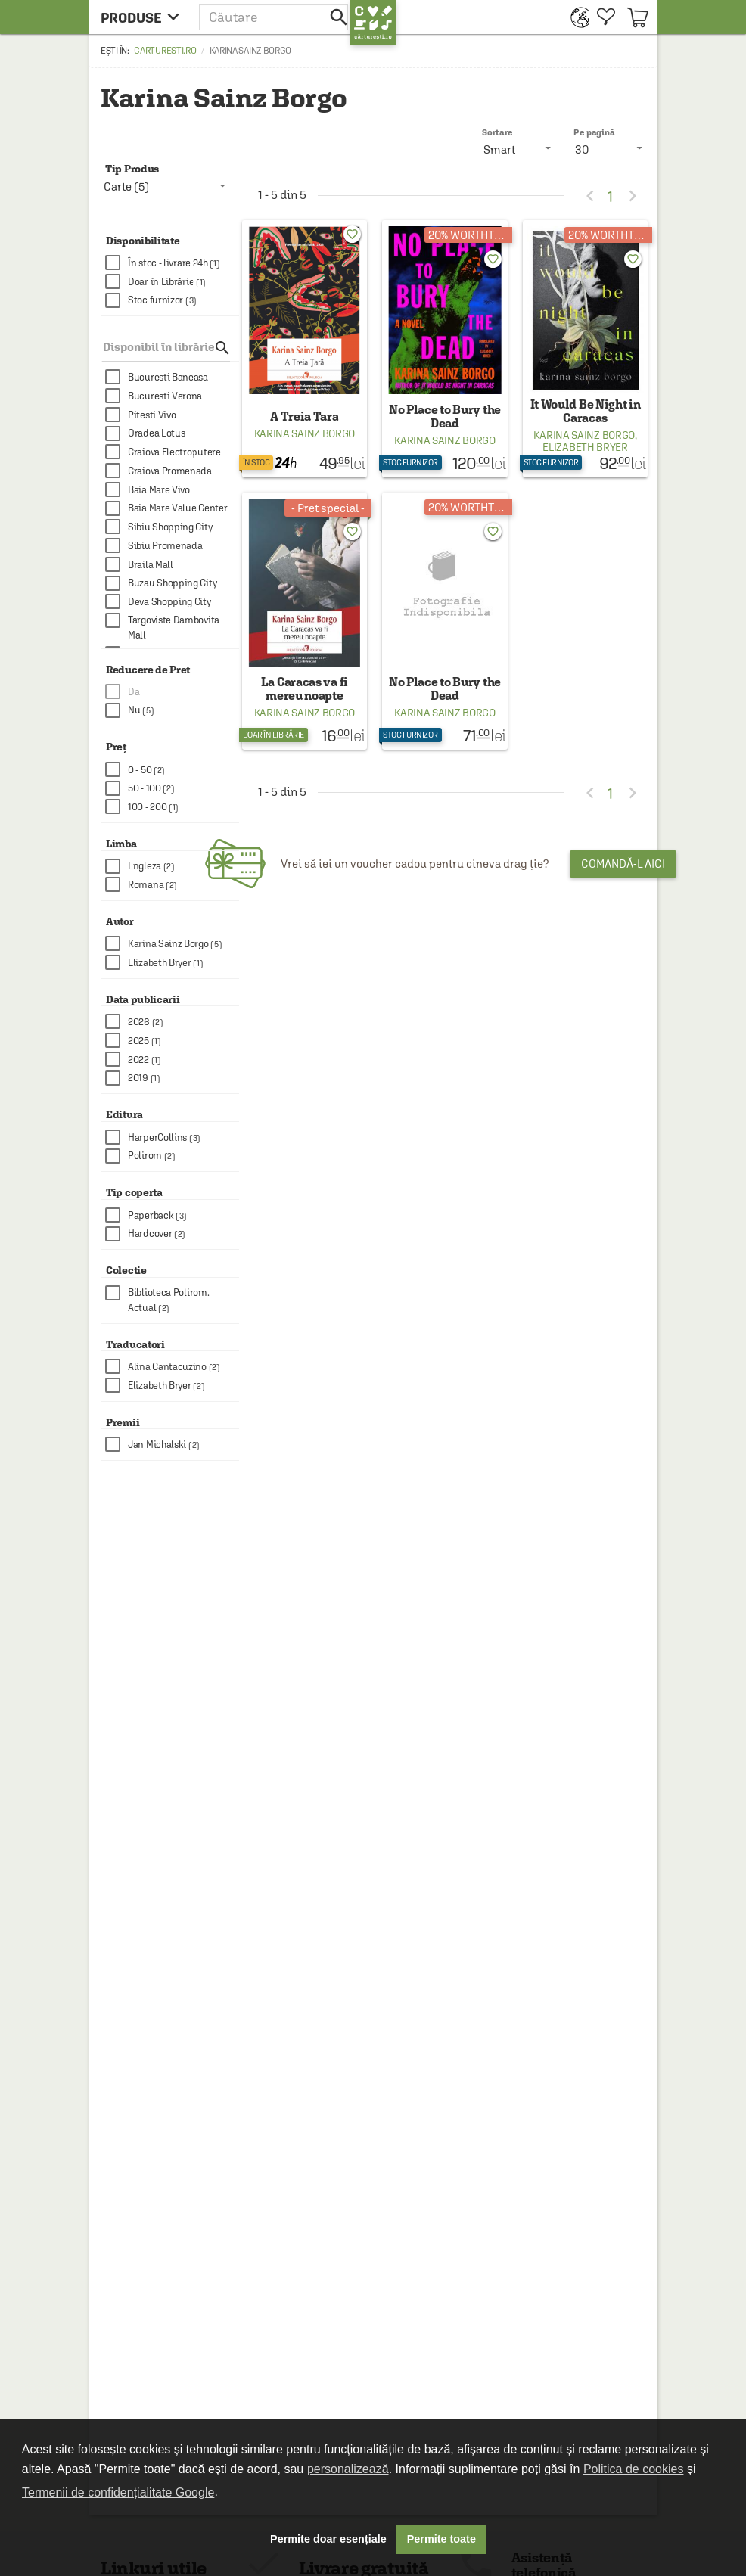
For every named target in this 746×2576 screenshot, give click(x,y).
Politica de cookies (633, 2469)
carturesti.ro (165, 50)
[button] (274, 17)
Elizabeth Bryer (585, 447)
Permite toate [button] (441, 2539)
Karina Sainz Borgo (305, 433)
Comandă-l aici (623, 863)
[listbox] (610, 149)
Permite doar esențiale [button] (328, 2539)
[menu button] (144, 17)
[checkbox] (172, 263)
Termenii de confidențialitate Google (118, 2492)
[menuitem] (576, 17)
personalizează (348, 2469)
